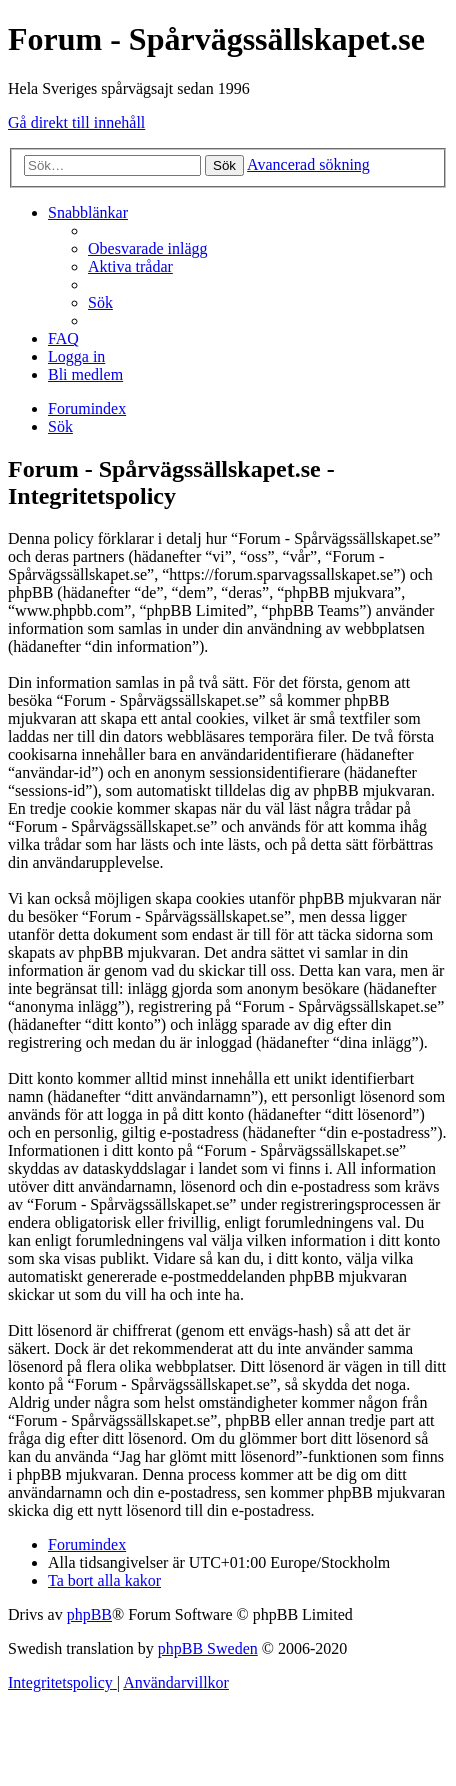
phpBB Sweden (208, 1648)
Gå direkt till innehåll (76, 122)
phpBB (89, 1614)
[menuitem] (148, 248)
